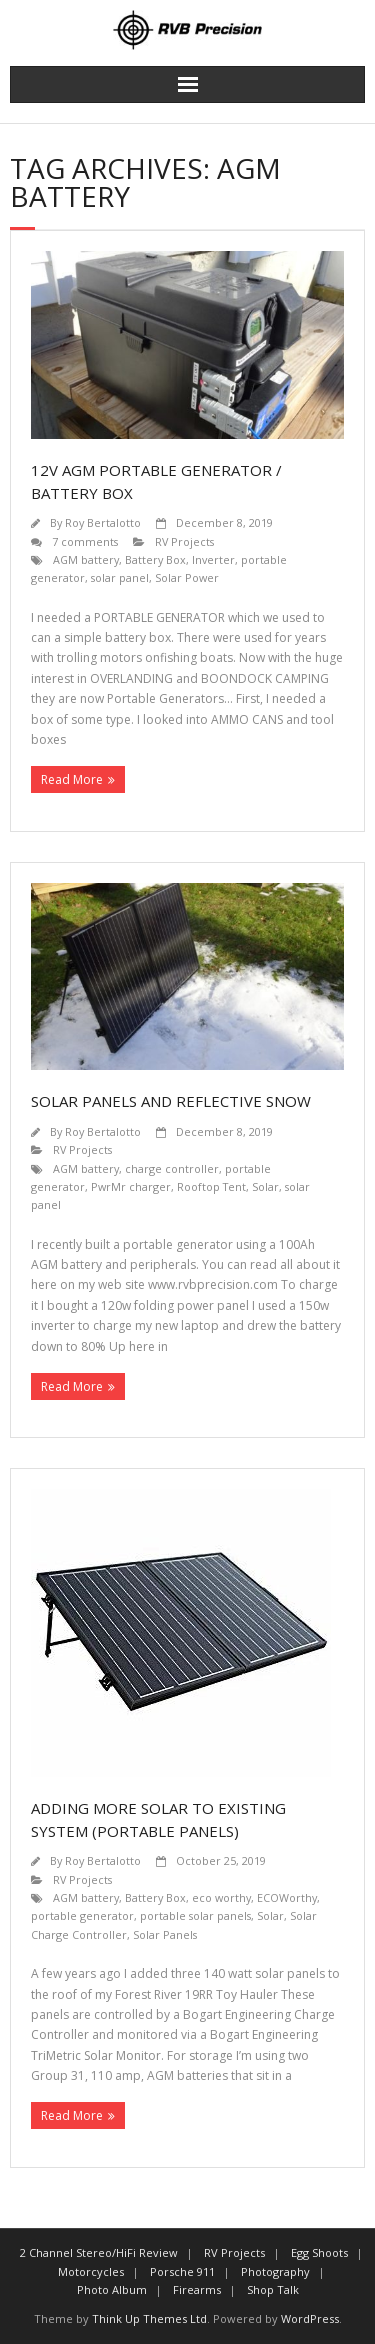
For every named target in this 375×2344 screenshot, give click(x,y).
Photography (275, 2271)
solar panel (120, 577)
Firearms (197, 2289)
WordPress (310, 2318)
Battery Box (155, 559)
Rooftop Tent (211, 1186)
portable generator (82, 1915)
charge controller (172, 1168)
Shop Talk (273, 2289)
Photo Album (112, 2289)
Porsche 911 (182, 2271)
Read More (72, 779)
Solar (265, 1186)
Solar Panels (165, 1934)
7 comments (85, 541)
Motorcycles (91, 2271)
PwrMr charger (131, 1186)
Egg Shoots (319, 2252)
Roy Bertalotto (103, 522)
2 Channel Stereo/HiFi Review (99, 2252)
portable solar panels (195, 1915)
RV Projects (184, 541)
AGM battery (86, 559)
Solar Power (187, 577)
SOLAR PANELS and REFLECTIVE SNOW (171, 1101)
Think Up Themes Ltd (149, 2318)
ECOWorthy (287, 1897)
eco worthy (221, 1897)
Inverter (213, 559)
